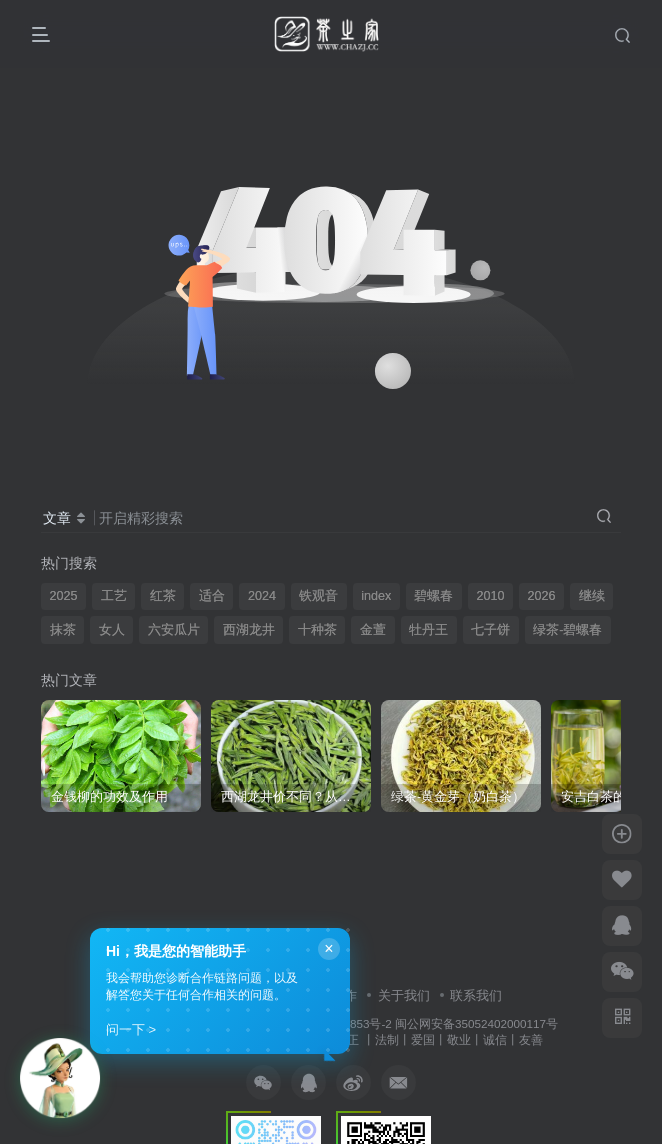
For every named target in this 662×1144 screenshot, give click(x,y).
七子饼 (490, 630)
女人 (112, 630)
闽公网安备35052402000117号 (476, 1023)
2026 (542, 596)
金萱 (373, 630)
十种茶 (317, 630)
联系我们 (476, 995)
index (376, 596)
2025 (64, 596)
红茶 (163, 596)
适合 (212, 596)
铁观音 (318, 596)
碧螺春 (433, 596)
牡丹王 (428, 630)
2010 (490, 596)
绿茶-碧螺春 (567, 630)
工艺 (114, 596)
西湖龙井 (249, 630)
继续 (592, 596)
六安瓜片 (174, 630)
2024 (262, 596)
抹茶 (63, 630)
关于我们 (404, 995)
